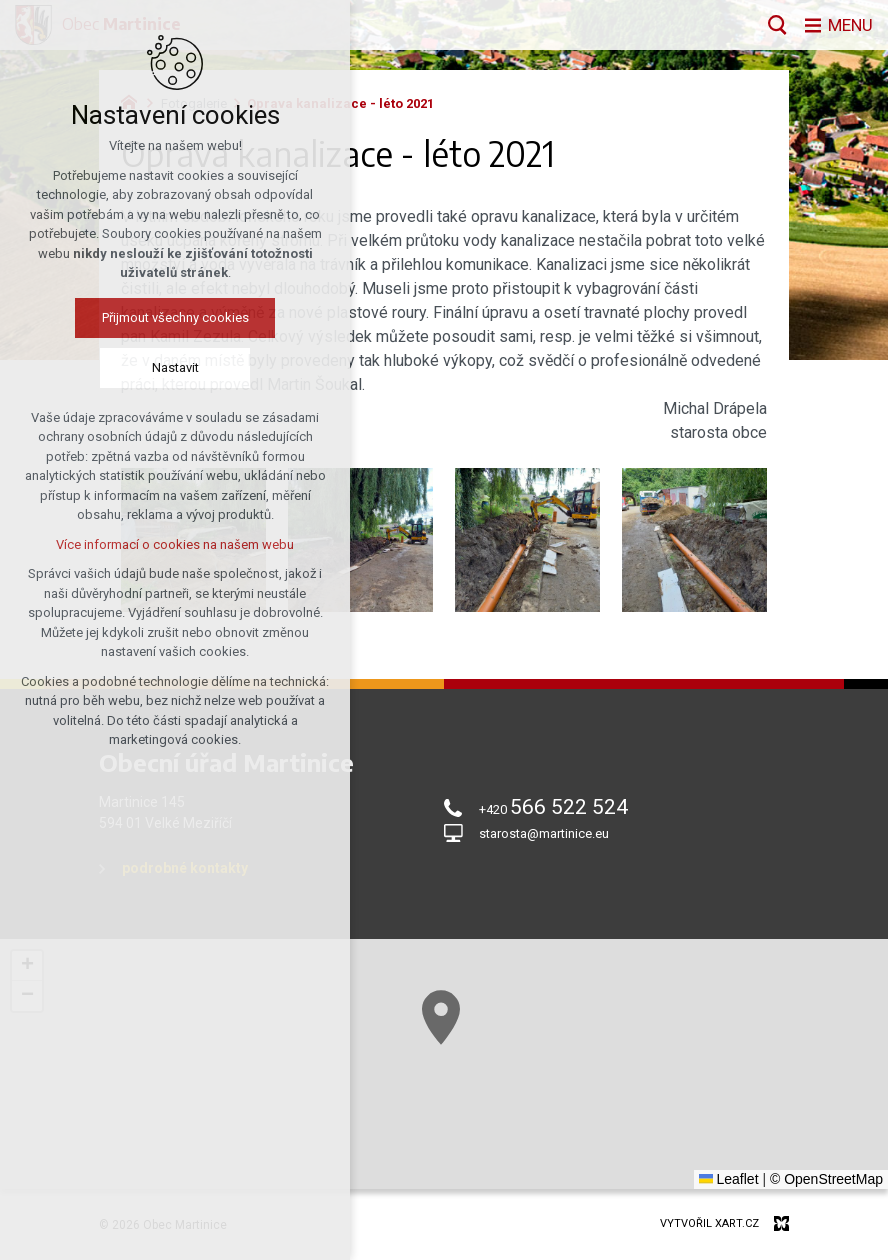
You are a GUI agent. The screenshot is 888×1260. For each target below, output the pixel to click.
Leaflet (729, 1179)
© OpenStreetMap (826, 1179)
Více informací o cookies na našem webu (175, 544)
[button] (441, 1017)
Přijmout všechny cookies (175, 317)
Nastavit (175, 367)
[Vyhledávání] (773, 25)
